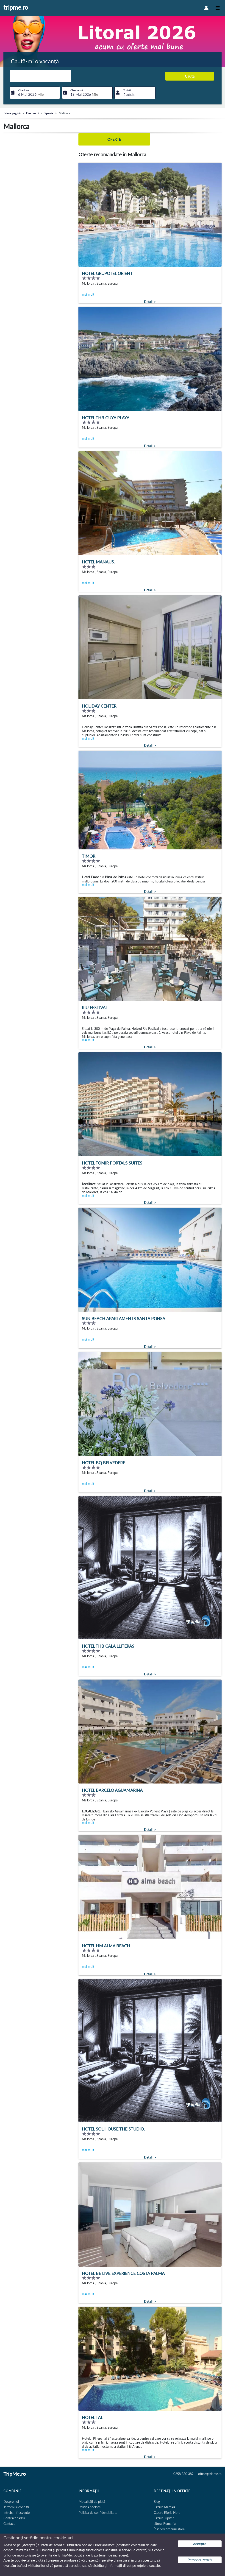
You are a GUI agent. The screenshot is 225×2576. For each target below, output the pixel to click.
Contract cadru (14, 2518)
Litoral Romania (165, 2524)
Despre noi (11, 2501)
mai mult (88, 295)
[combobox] (40, 76)
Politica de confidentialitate (98, 2512)
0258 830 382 (183, 2474)
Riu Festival (95, 1008)
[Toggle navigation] (218, 8)
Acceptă (199, 2544)
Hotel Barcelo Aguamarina (112, 1791)
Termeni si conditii (16, 2507)
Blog (157, 2501)
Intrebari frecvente (16, 2512)
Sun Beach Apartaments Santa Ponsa (123, 1319)
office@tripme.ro (210, 2474)
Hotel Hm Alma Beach (106, 1946)
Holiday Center (99, 706)
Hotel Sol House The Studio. (113, 2130)
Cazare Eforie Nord (167, 2512)
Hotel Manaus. (98, 562)
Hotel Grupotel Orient (107, 274)
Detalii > (150, 302)
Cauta (189, 76)
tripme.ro (15, 7)
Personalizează (200, 2560)
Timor (88, 857)
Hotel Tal (92, 2418)
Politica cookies (89, 2507)
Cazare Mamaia (164, 2507)
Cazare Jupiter (164, 2518)
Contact (9, 2524)
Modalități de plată (92, 2501)
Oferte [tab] (114, 139)
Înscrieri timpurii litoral (169, 2529)
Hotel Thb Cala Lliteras (108, 1647)
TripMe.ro (14, 2474)
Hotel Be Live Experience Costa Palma (123, 2274)
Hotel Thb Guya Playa (105, 418)
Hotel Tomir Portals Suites (112, 1164)
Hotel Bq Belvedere (103, 1463)
